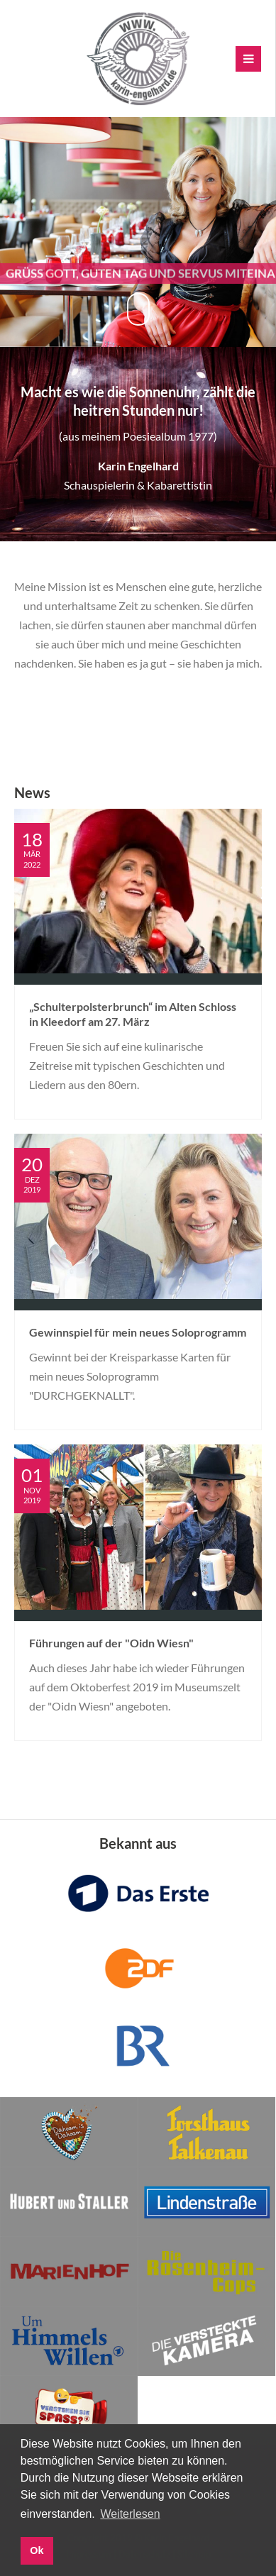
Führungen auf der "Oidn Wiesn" (111, 1642)
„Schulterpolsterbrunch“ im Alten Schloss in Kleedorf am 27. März (132, 1014)
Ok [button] (36, 2550)
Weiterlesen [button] (130, 2514)
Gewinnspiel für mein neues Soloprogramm (137, 1332)
